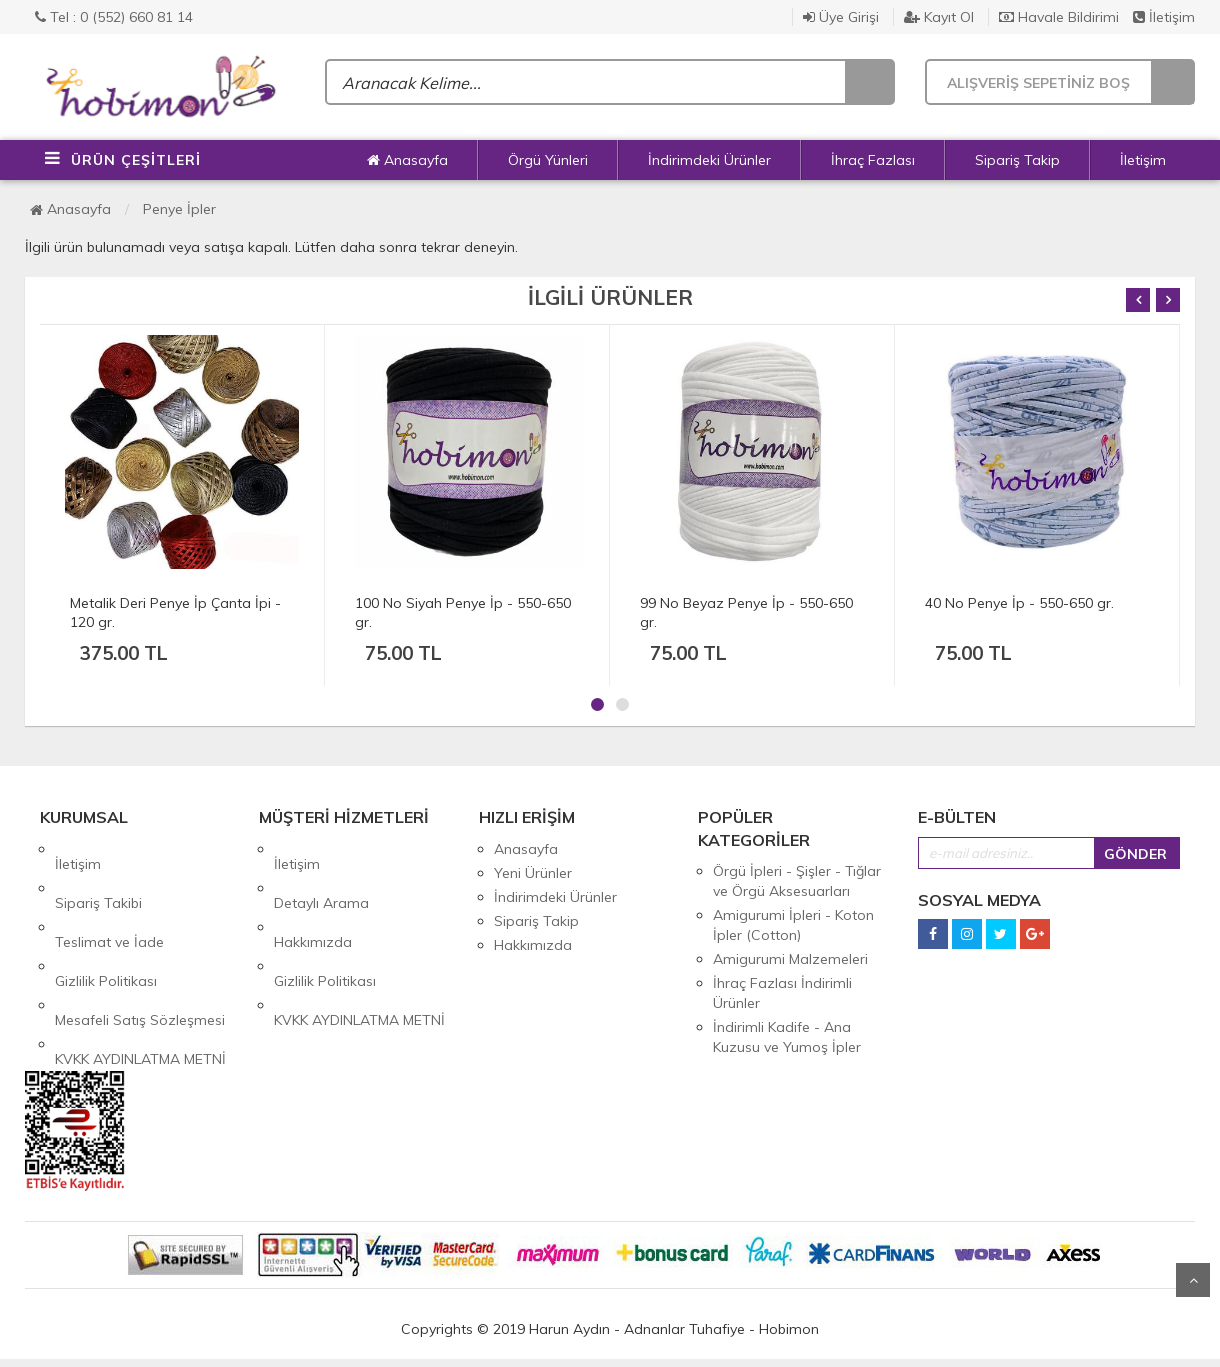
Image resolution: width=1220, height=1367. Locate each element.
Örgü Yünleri (548, 160)
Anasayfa (407, 160)
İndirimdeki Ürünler (709, 160)
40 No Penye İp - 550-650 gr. (1019, 603)
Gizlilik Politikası (106, 921)
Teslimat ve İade (109, 897)
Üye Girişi (841, 17)
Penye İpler (179, 209)
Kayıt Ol (939, 17)
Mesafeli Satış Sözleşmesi (140, 945)
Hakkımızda (313, 897)
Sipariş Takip (1017, 160)
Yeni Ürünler (533, 873)
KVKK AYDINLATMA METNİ (140, 969)
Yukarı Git (1193, 1280)
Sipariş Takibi (98, 873)
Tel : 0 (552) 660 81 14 (114, 17)
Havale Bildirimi (1059, 17)
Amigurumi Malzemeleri (790, 959)
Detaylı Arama (321, 873)
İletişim (1164, 17)
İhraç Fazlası (873, 160)
